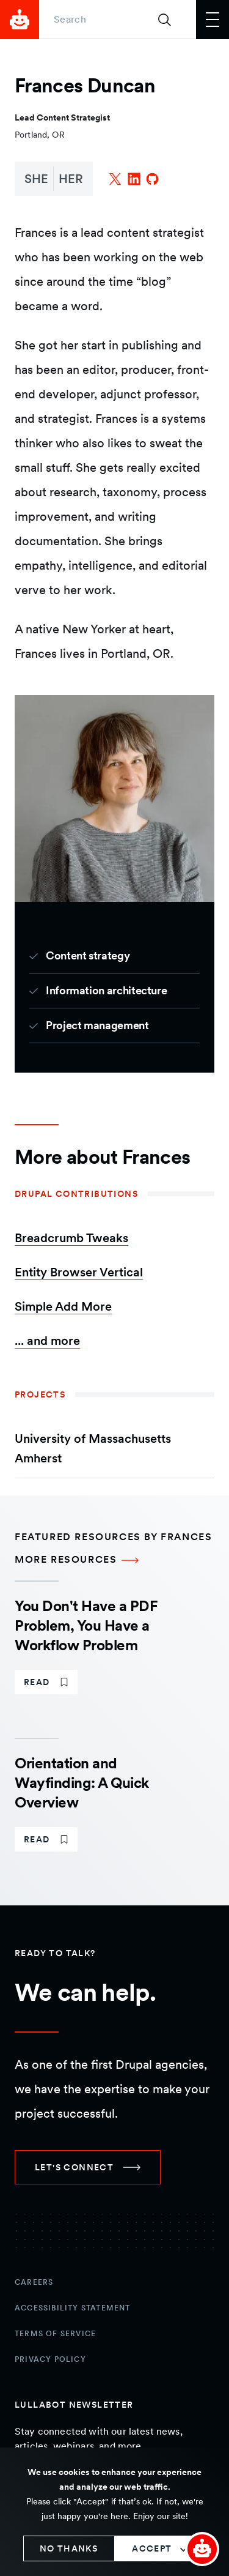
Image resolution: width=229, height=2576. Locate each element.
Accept (152, 2548)
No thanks (69, 2548)
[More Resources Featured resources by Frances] (114, 1560)
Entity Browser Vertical (79, 1272)
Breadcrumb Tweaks (71, 1237)
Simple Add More (63, 1306)
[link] (46, 1682)
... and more (47, 1340)
